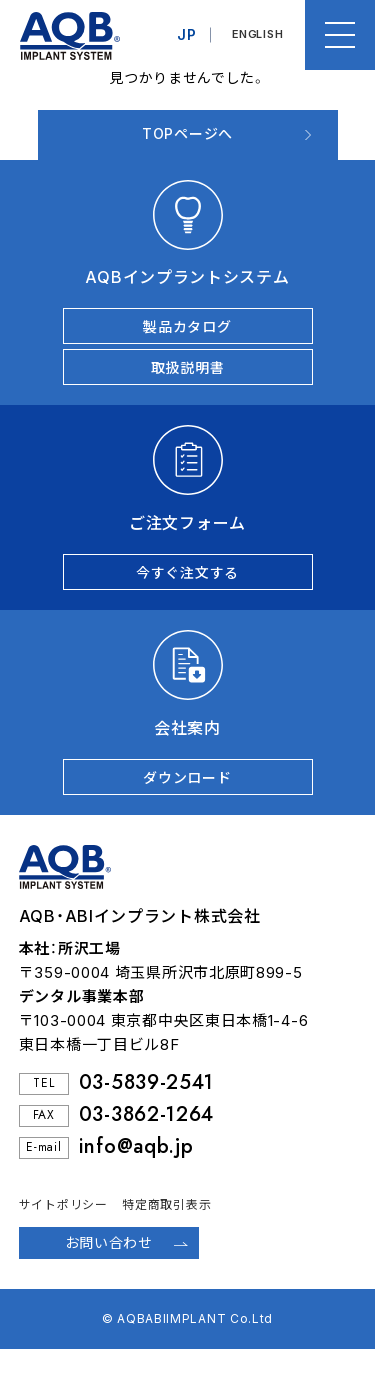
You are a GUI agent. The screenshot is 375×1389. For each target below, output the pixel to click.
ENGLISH (257, 35)
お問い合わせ (109, 1242)
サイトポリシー (63, 1204)
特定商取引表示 (166, 1204)
